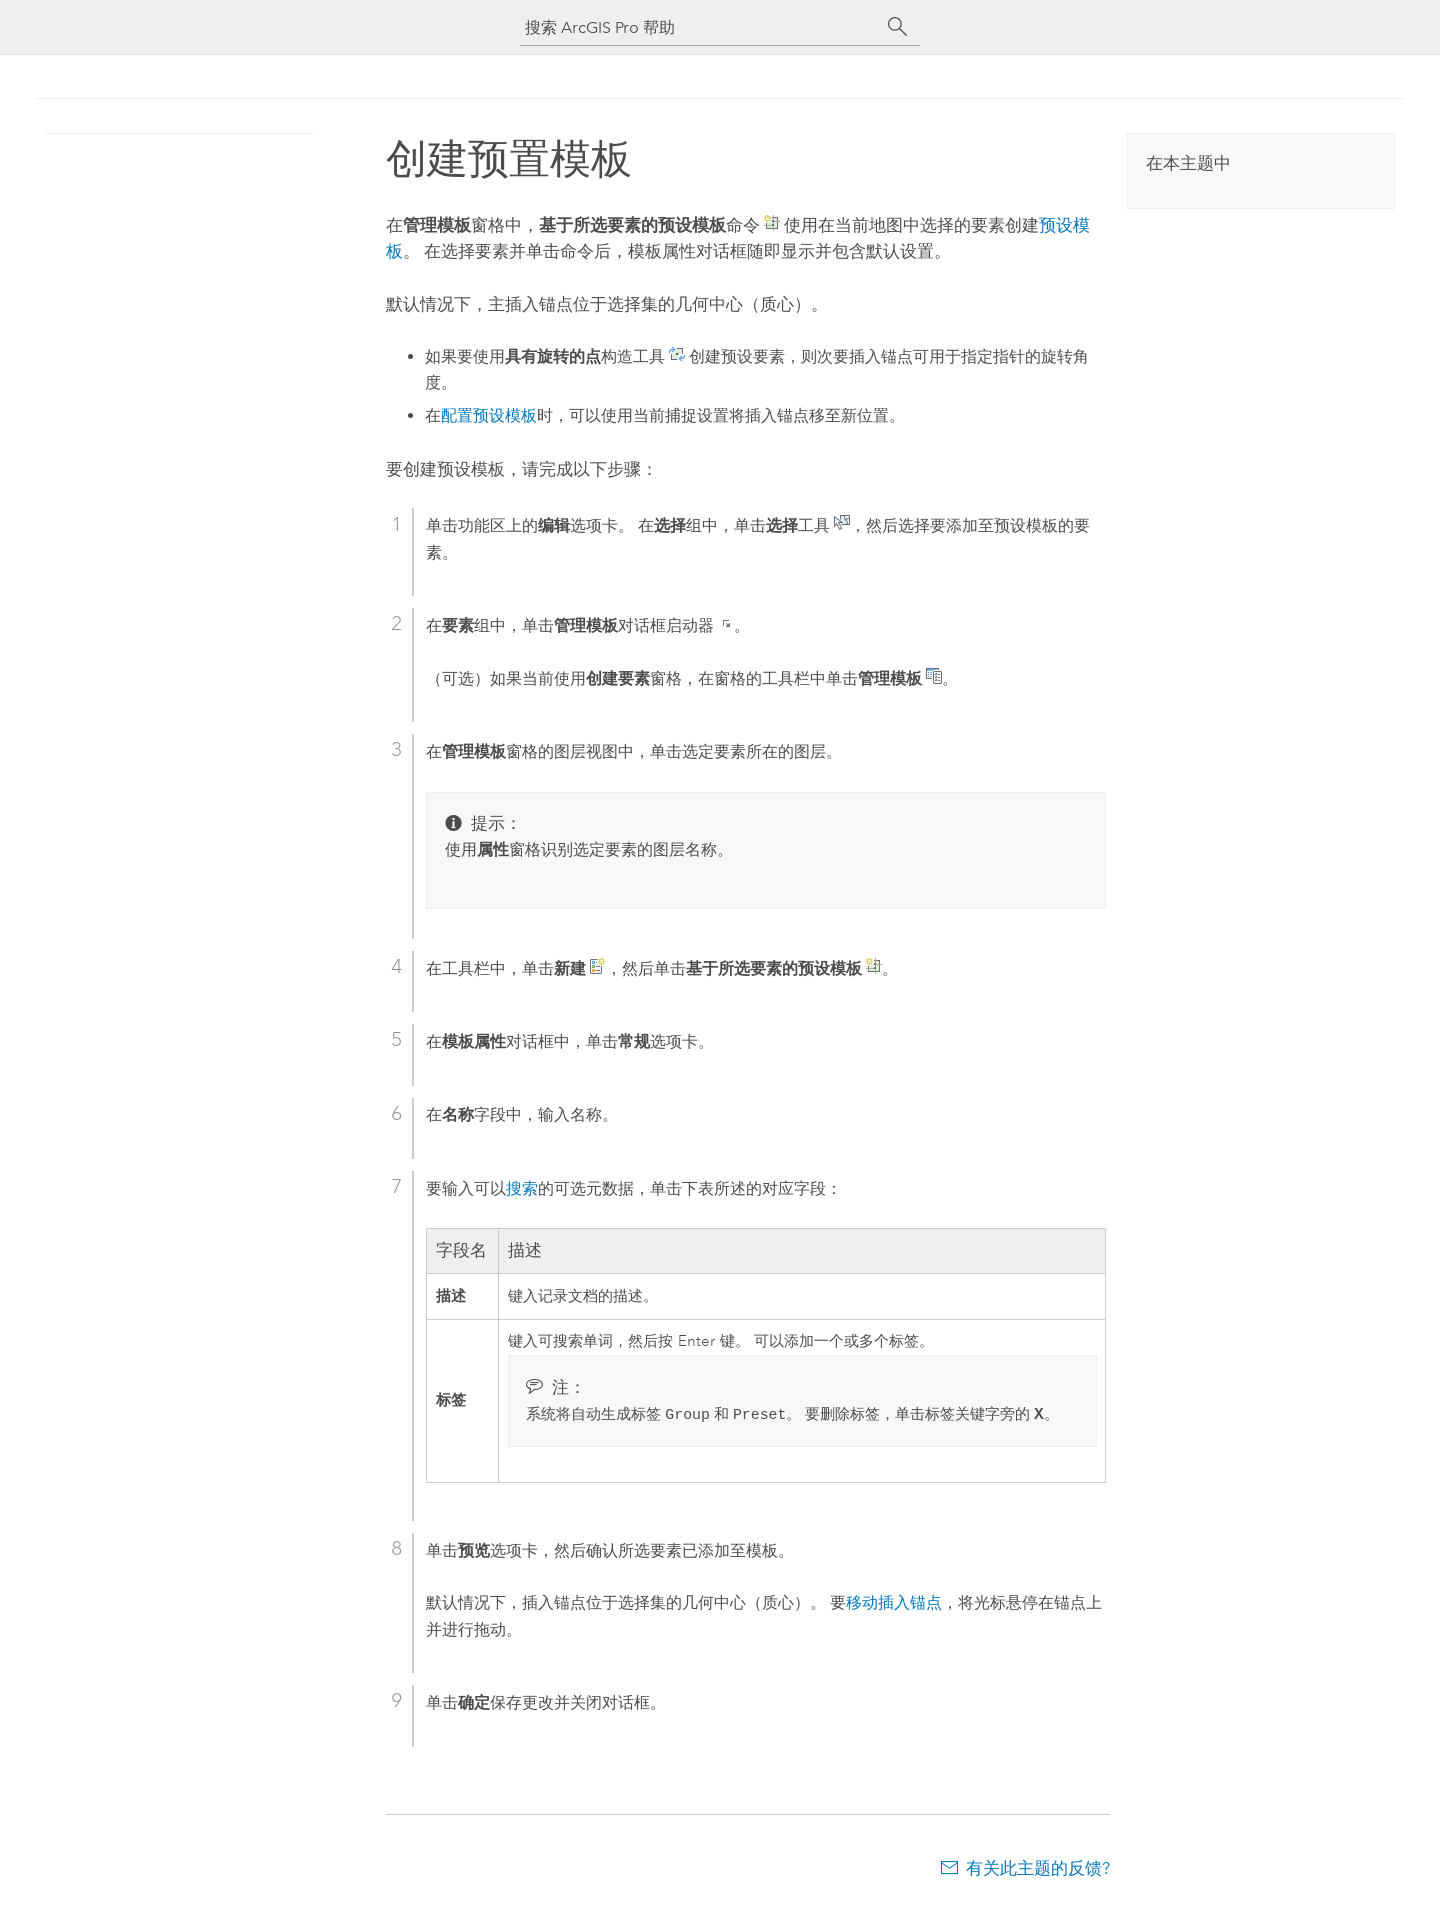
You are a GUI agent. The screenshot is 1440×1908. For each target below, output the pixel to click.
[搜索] (898, 27)
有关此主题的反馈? (1038, 1869)
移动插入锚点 (894, 1603)
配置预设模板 (489, 415)
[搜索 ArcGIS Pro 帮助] (700, 27)
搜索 (522, 1188)
